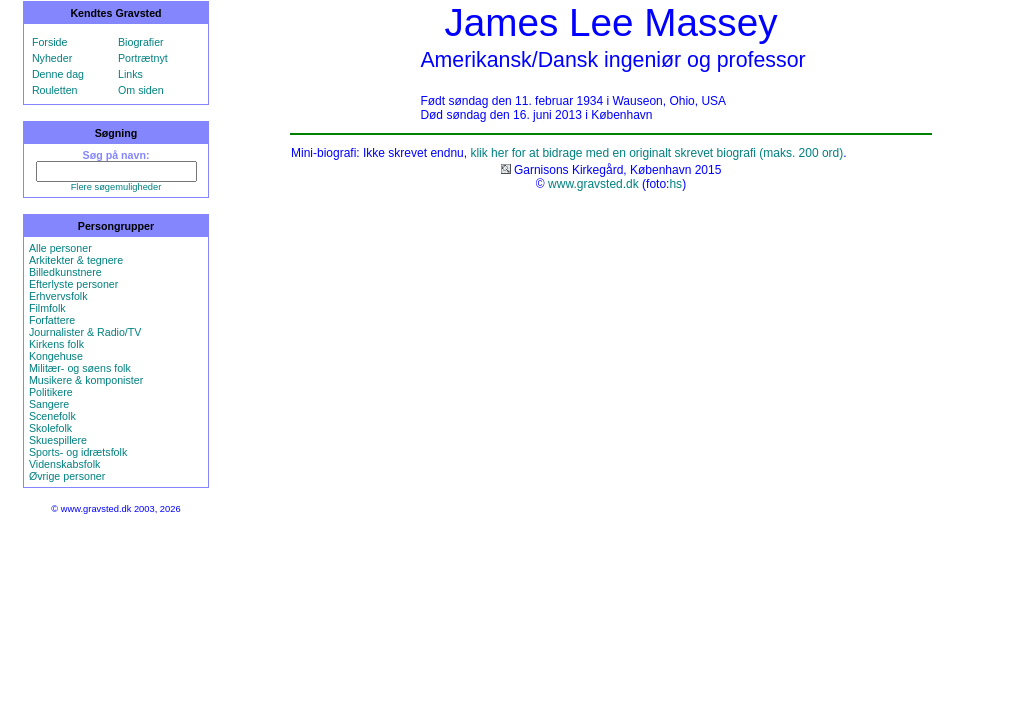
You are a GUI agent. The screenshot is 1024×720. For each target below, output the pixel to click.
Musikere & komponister (86, 380)
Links (130, 74)
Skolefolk (50, 428)
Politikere (51, 392)
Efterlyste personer (73, 284)
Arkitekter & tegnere (76, 260)
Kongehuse (56, 356)
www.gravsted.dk (593, 184)
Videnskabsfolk (64, 464)
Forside (50, 42)
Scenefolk (52, 416)
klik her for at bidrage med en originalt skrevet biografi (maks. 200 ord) (656, 153)
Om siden (141, 90)
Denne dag (58, 74)
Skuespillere (58, 440)
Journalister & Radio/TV (85, 332)
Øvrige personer (67, 476)
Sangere (49, 404)
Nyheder (52, 58)
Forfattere (52, 320)
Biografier (141, 42)
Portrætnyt (143, 58)
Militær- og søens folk (80, 368)
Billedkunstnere (65, 272)
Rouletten (55, 90)
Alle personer (60, 248)
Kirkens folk (56, 344)
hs (675, 184)
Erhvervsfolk (58, 296)
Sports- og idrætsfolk (78, 452)
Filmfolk (47, 308)
